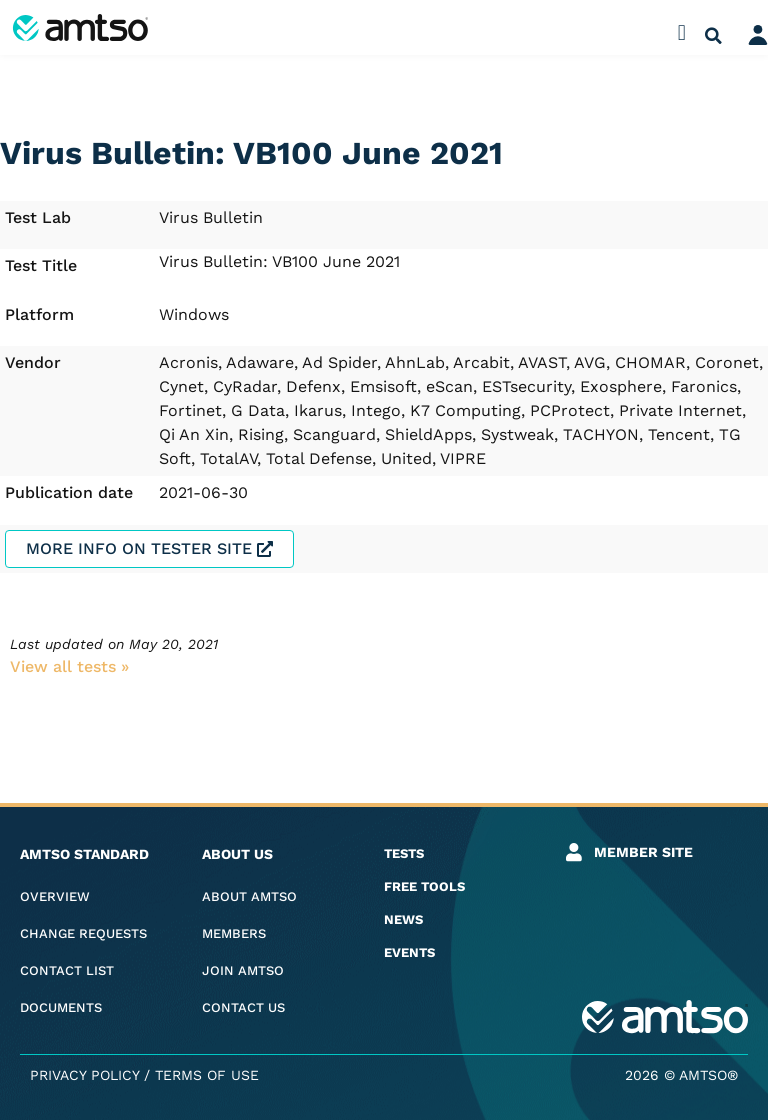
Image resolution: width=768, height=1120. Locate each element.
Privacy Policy (84, 1075)
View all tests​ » (69, 666)
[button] (681, 32)
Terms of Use (207, 1075)
